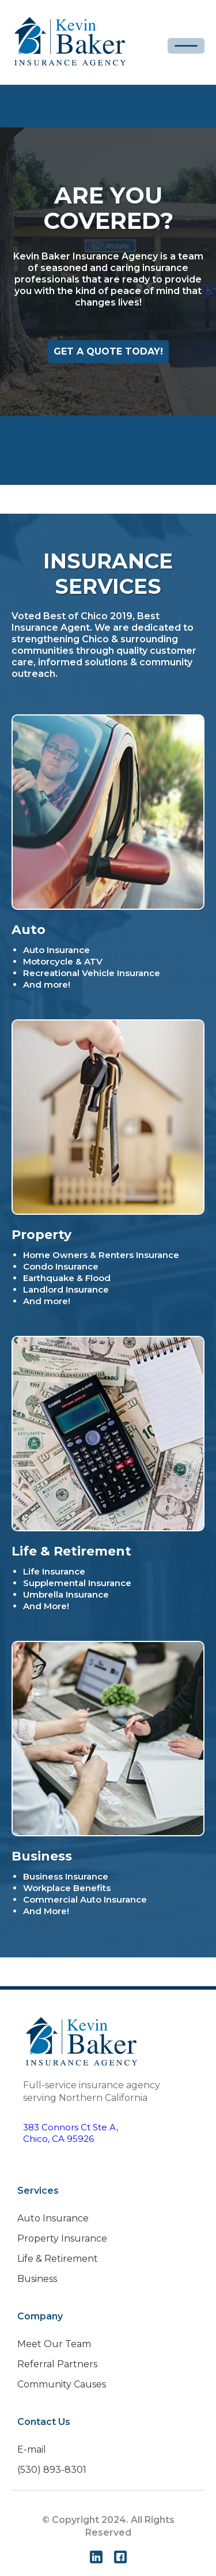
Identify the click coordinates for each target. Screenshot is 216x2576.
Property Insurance (62, 2238)
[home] (70, 41)
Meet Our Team (54, 2343)
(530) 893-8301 (51, 2469)
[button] (186, 46)
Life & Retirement (57, 2258)
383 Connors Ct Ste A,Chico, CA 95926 (70, 2133)
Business (37, 2278)
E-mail (31, 2449)
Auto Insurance (53, 2218)
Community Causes (61, 2384)
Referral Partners (57, 2364)
